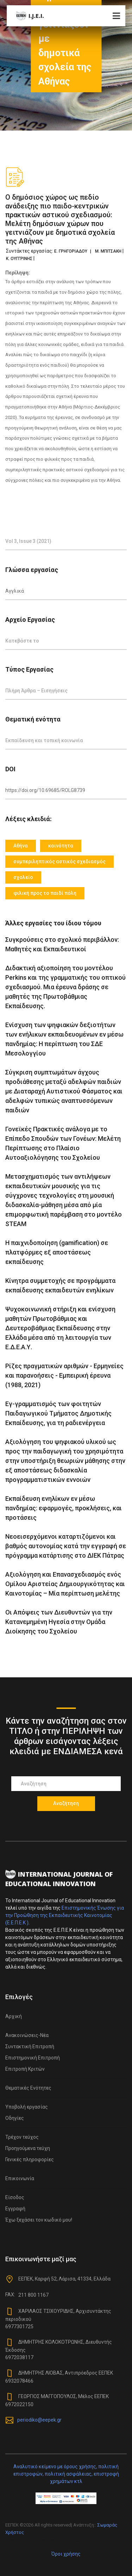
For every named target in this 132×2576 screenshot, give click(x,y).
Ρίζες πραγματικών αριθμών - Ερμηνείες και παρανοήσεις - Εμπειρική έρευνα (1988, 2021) (64, 1375)
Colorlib (81, 2539)
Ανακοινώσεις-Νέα (27, 2035)
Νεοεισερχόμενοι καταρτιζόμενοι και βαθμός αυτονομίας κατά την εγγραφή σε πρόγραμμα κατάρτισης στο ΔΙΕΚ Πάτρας (65, 1546)
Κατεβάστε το (22, 641)
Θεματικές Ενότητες (28, 2088)
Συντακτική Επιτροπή (29, 2046)
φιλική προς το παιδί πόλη (44, 893)
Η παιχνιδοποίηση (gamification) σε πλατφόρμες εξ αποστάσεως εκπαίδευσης (56, 1252)
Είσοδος (14, 2197)
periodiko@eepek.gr (39, 2419)
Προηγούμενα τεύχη (27, 2148)
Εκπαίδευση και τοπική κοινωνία (44, 740)
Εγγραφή (15, 2208)
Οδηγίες (14, 2118)
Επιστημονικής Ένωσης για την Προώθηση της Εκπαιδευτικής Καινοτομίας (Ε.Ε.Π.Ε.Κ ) (64, 1915)
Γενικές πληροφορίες (29, 2159)
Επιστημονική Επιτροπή (32, 2058)
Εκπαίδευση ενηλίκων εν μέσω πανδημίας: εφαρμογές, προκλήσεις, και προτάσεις (63, 1508)
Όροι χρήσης (66, 2554)
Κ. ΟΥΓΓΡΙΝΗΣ (19, 258)
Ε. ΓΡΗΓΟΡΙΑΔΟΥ (70, 251)
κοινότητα (60, 845)
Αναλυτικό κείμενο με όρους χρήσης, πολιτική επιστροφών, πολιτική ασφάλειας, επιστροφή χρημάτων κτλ (66, 2474)
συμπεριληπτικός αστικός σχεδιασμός (59, 861)
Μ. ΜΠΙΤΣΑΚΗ (108, 251)
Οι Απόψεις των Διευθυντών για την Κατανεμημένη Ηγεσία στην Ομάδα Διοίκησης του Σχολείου (58, 1622)
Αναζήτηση (66, 1803)
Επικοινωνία (19, 2178)
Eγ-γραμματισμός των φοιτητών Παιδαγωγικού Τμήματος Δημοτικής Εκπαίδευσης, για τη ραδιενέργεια (58, 1413)
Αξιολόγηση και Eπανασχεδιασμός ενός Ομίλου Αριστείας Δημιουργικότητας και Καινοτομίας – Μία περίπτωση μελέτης (65, 1584)
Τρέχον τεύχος (22, 2137)
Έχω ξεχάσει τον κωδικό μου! (38, 2220)
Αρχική (13, 2016)
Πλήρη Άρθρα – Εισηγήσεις (36, 690)
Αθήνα (20, 845)
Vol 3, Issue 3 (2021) (28, 541)
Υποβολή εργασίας (26, 2107)
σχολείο (23, 877)
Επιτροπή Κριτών (25, 2069)
